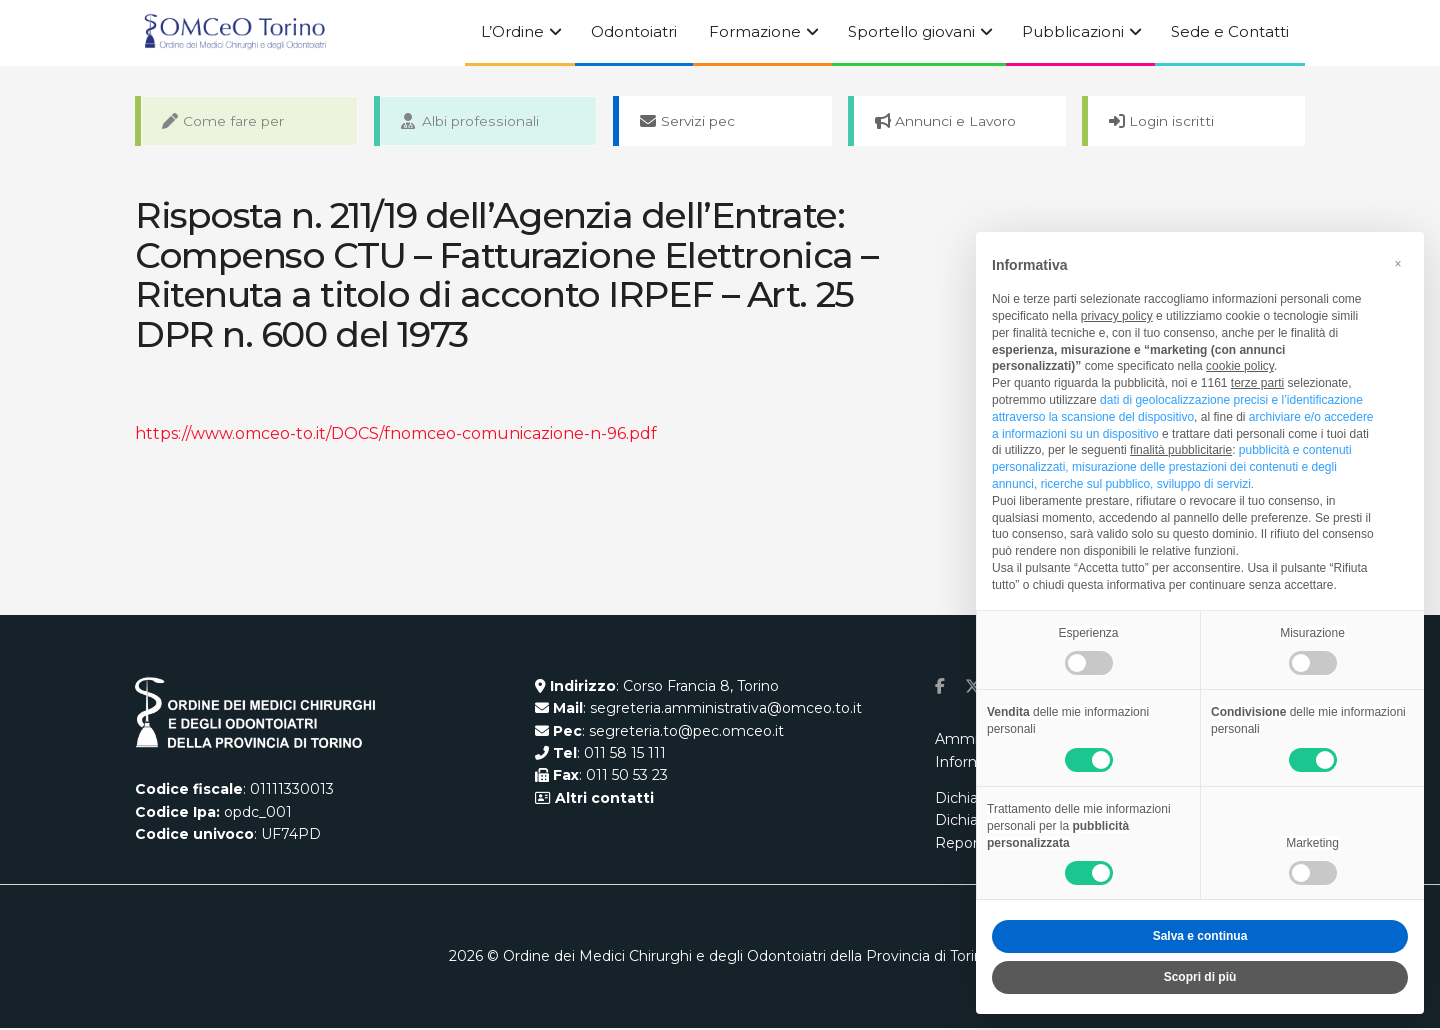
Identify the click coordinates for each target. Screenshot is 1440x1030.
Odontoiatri (634, 31)
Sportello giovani (911, 31)
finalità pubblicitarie (1181, 450)
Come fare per (226, 122)
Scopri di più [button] (1200, 977)
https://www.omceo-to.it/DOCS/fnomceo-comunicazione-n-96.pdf (396, 435)
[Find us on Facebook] (940, 688)
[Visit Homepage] (235, 33)
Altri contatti (602, 800)
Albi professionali (472, 122)
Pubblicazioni (1073, 31)
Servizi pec (691, 122)
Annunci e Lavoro (950, 122)
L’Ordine (512, 31)
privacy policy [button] (1117, 316)
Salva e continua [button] (1200, 936)
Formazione (755, 31)
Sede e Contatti (1230, 31)
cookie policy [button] (1240, 366)
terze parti (1257, 383)
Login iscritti (1165, 122)
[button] (1398, 264)
